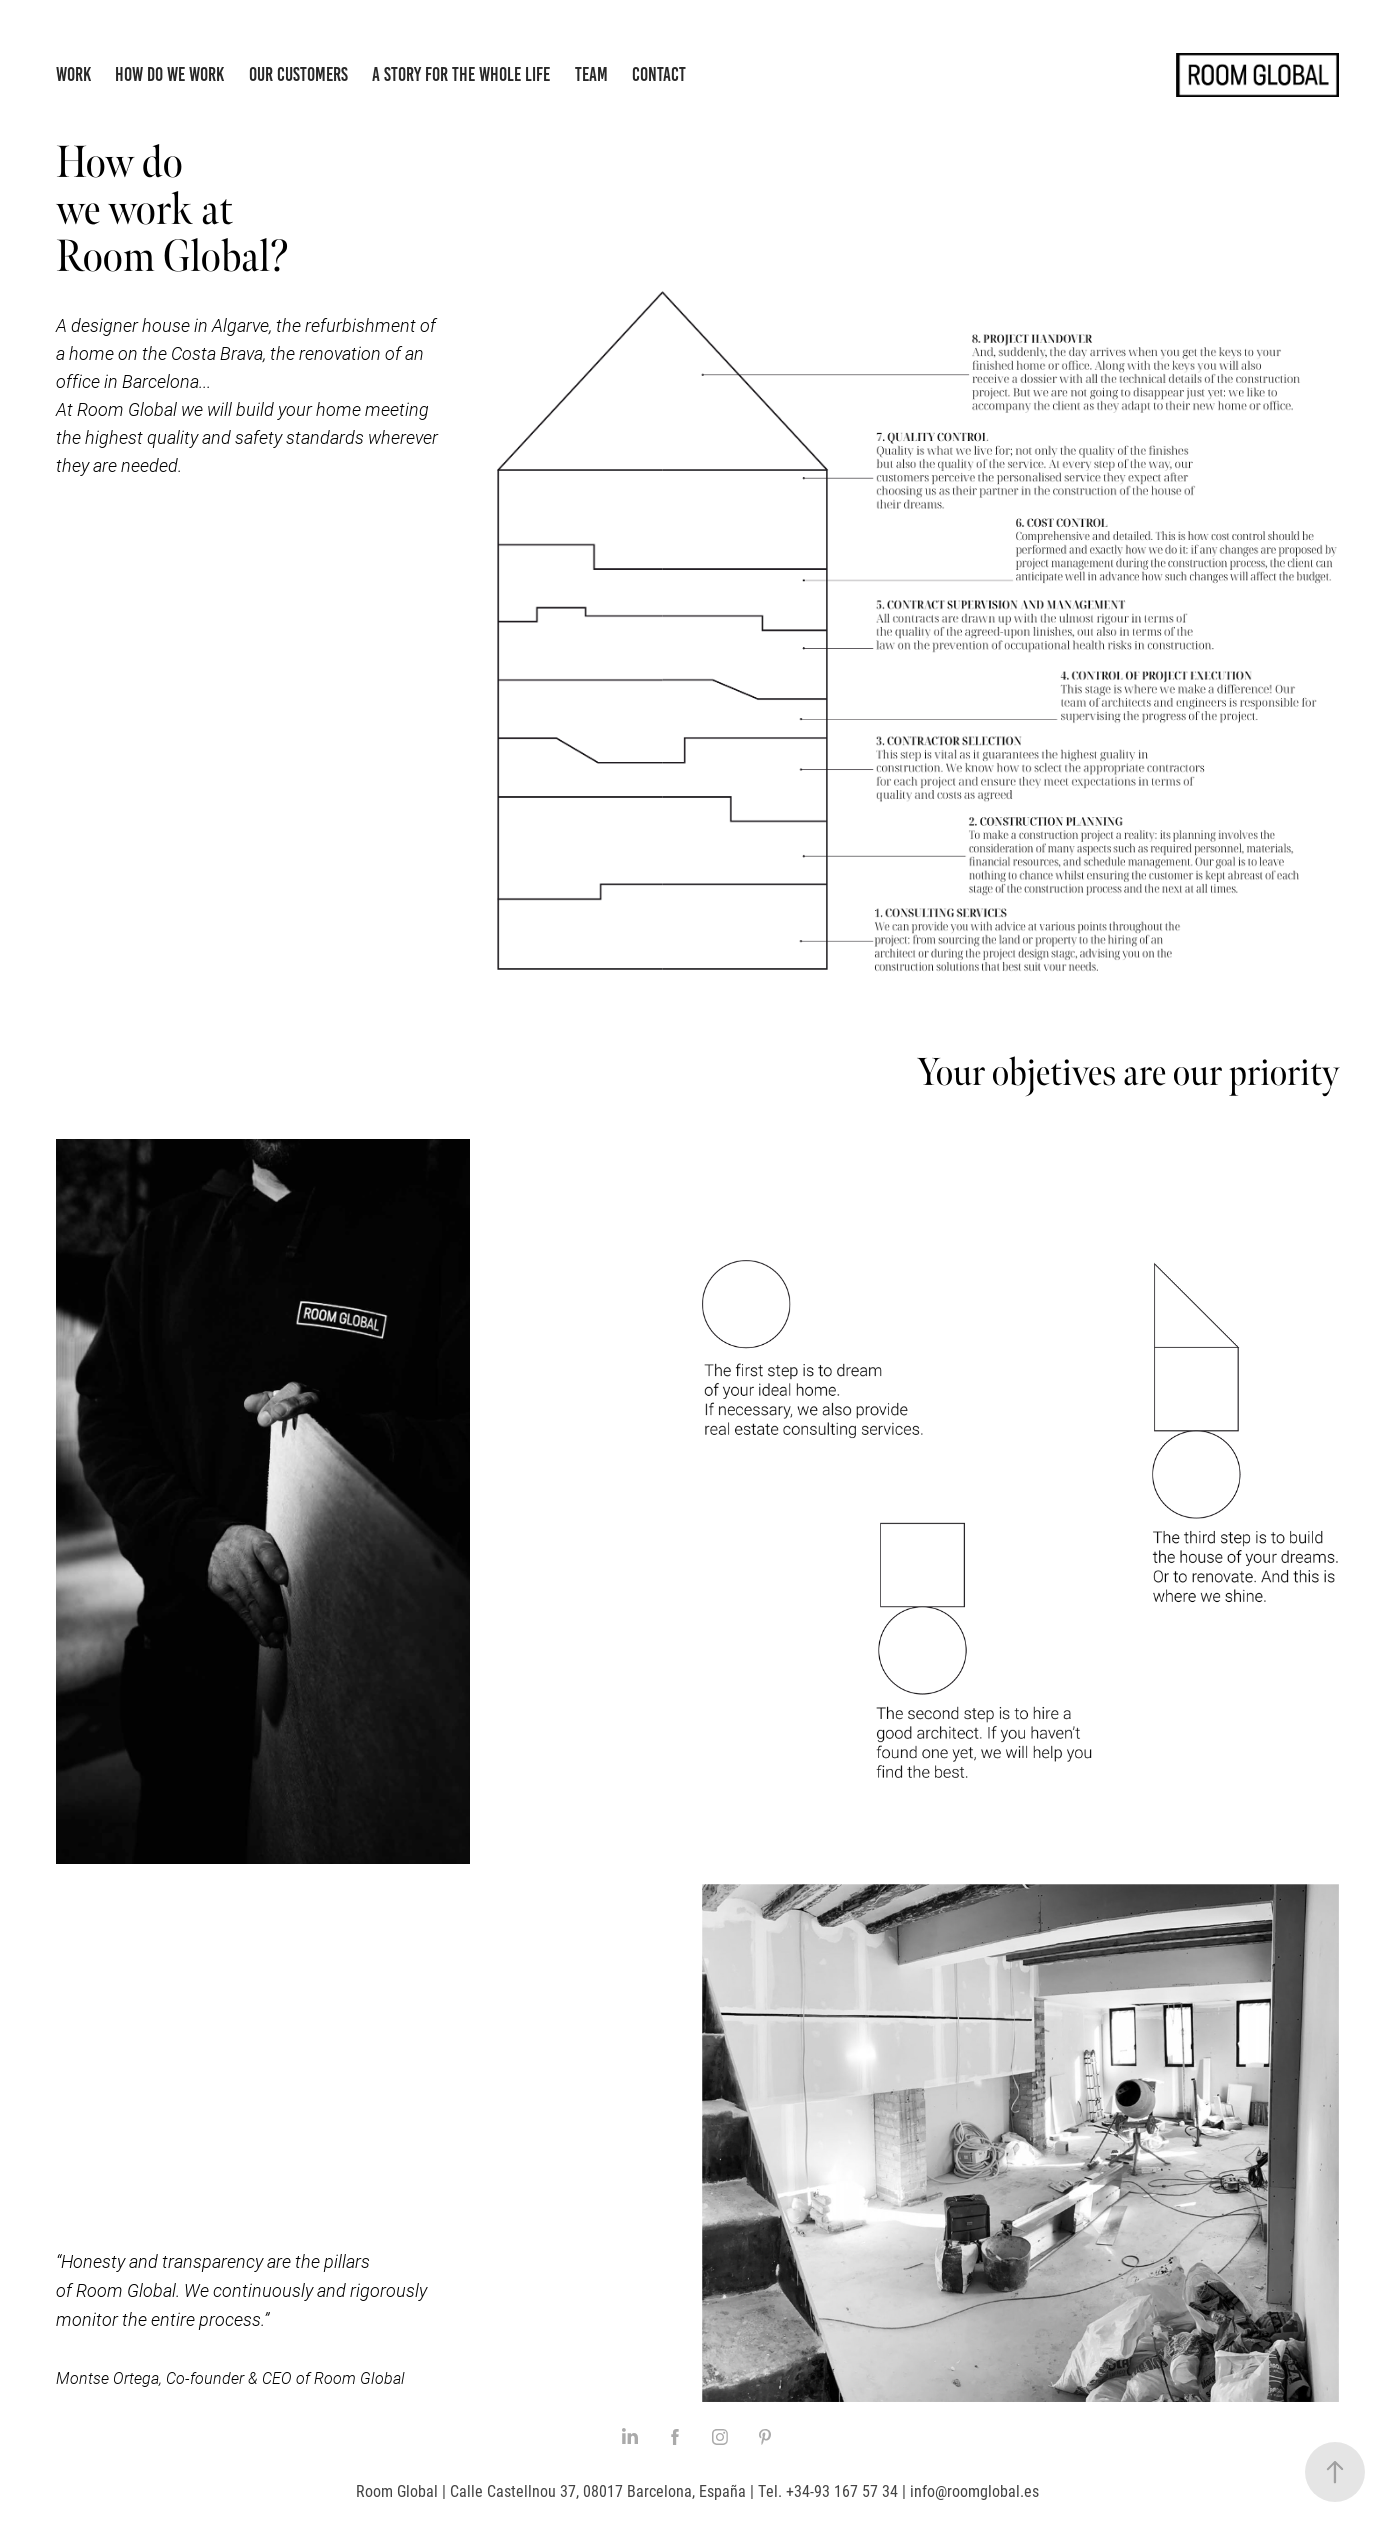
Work (73, 74)
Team (591, 74)
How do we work (169, 74)
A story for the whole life (461, 74)
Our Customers (298, 74)
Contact (659, 74)
